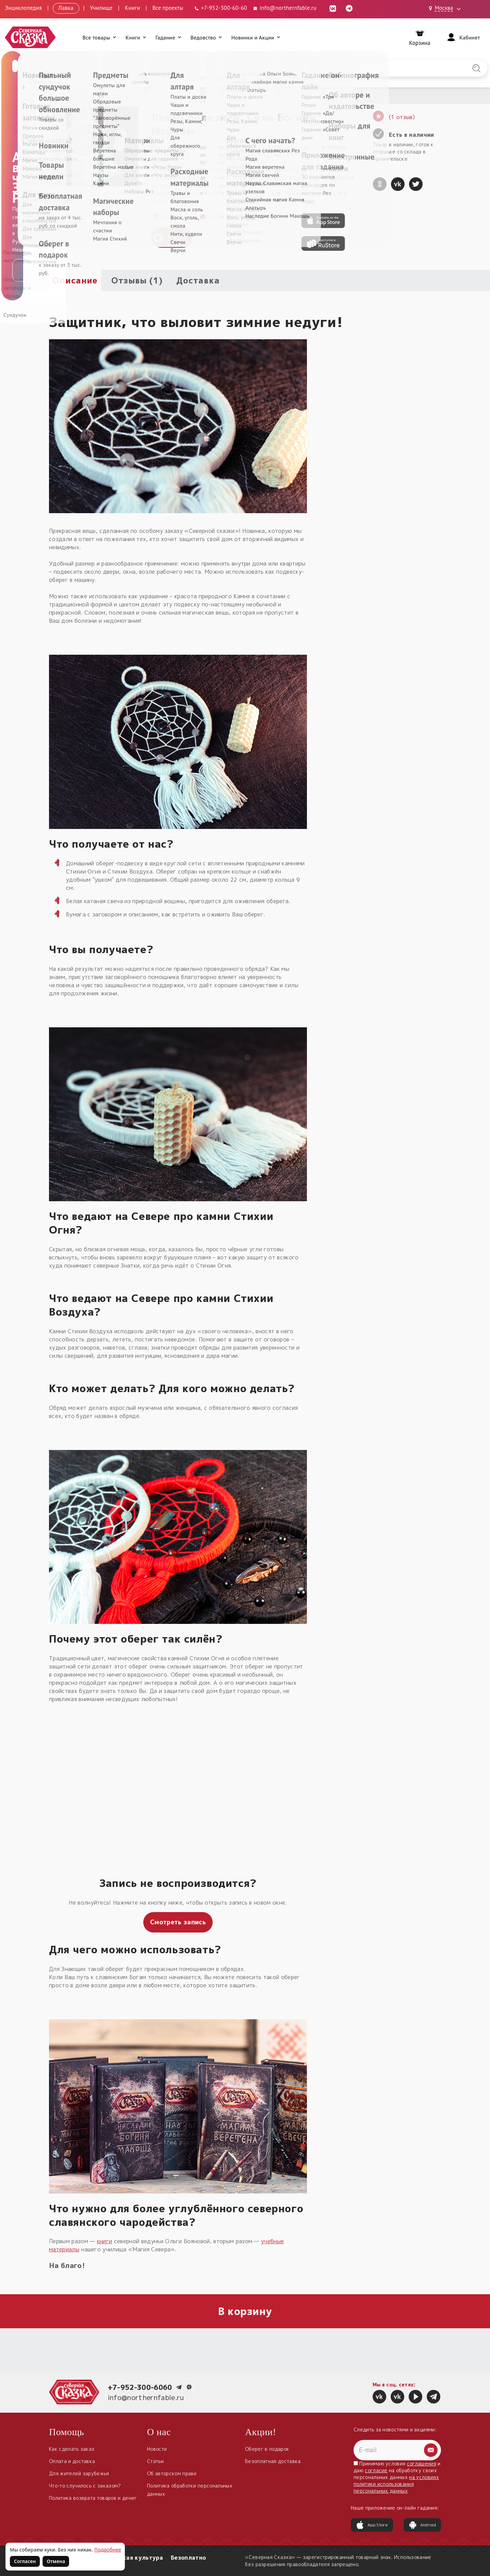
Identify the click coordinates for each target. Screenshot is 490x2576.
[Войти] (463, 37)
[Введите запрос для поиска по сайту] (209, 68)
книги (104, 2241)
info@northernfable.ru (146, 2397)
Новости (157, 2449)
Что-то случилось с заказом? (85, 2485)
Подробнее (107, 2549)
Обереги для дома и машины (103, 95)
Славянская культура (130, 2557)
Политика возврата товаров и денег (93, 2498)
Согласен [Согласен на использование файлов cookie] (25, 2561)
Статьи (155, 2461)
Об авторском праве (172, 2473)
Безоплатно (188, 2557)
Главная (58, 95)
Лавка (66, 8)
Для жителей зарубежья (79, 2473)
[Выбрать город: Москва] (446, 8)
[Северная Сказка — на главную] (30, 37)
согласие (376, 2470)
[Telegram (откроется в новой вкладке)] (349, 7)
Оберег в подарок (267, 2449)
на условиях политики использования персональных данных (396, 2484)
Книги (132, 8)
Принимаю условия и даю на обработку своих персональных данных (397, 2477)
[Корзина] (420, 37)
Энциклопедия (23, 8)
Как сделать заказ (71, 2449)
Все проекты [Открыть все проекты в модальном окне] (167, 8)
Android (422, 2525)
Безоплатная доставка (272, 2461)
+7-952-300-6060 (140, 2387)
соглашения (421, 2463)
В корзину (245, 2311)
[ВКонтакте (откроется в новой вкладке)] (333, 7)
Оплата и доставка (72, 2461)
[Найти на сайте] (476, 68)
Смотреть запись (178, 1922)
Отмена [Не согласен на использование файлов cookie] (56, 2561)
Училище (101, 8)
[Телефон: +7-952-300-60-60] (220, 8)
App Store (372, 2525)
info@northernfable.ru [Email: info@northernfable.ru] (284, 8)
